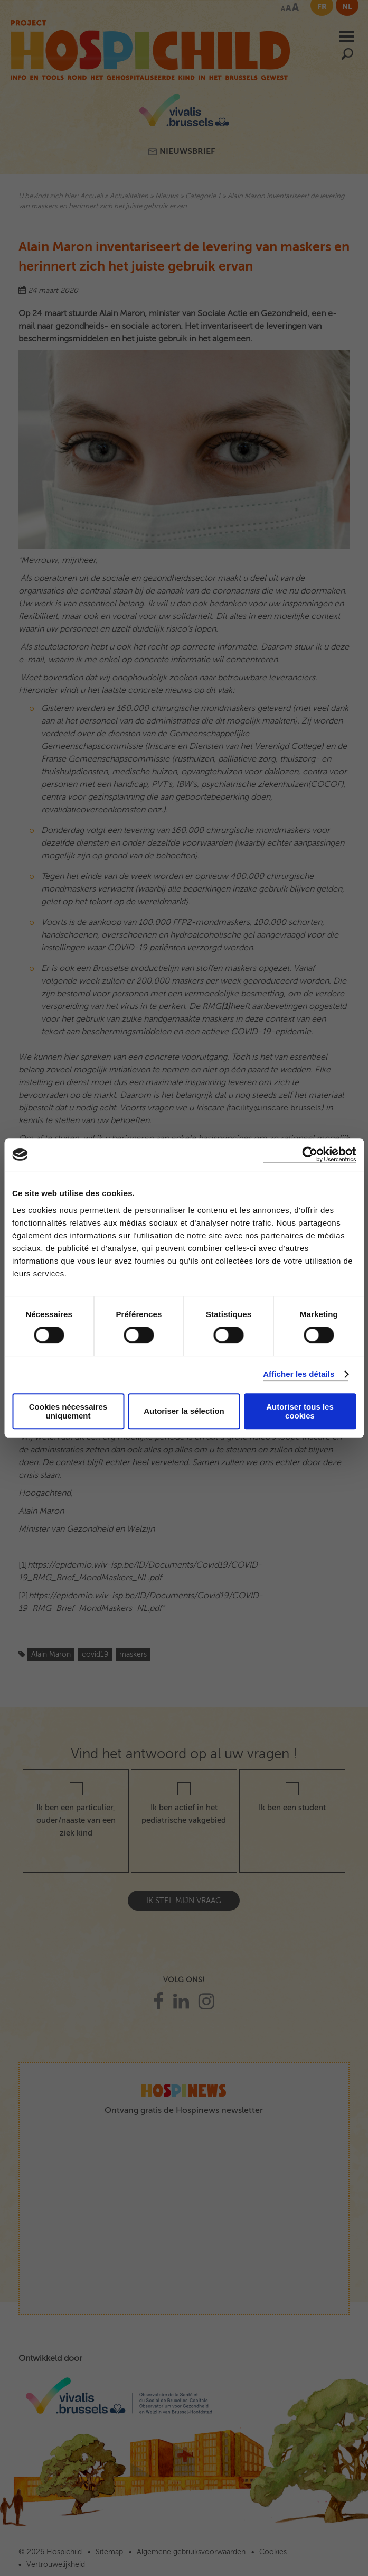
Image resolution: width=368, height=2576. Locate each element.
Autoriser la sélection (184, 1410)
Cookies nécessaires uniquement (68, 1411)
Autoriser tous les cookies (300, 1411)
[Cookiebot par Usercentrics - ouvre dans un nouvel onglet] (309, 1154)
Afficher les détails (298, 1373)
